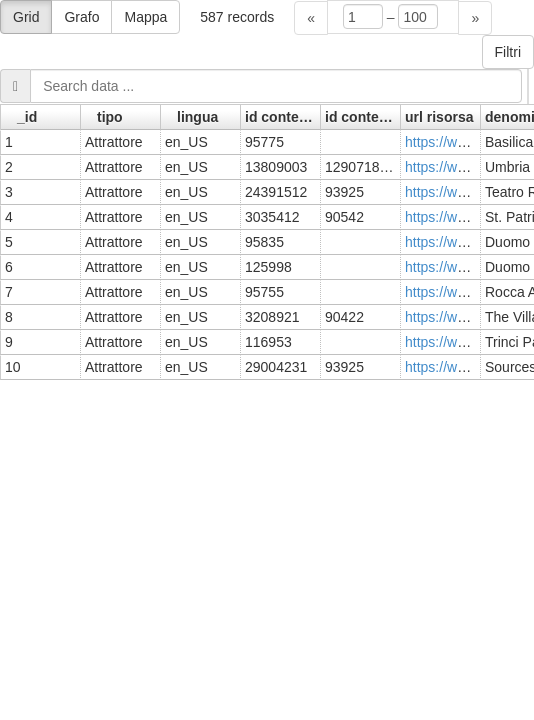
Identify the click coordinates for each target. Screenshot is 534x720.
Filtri (508, 52)
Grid (26, 17)
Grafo (81, 17)
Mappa (145, 17)
